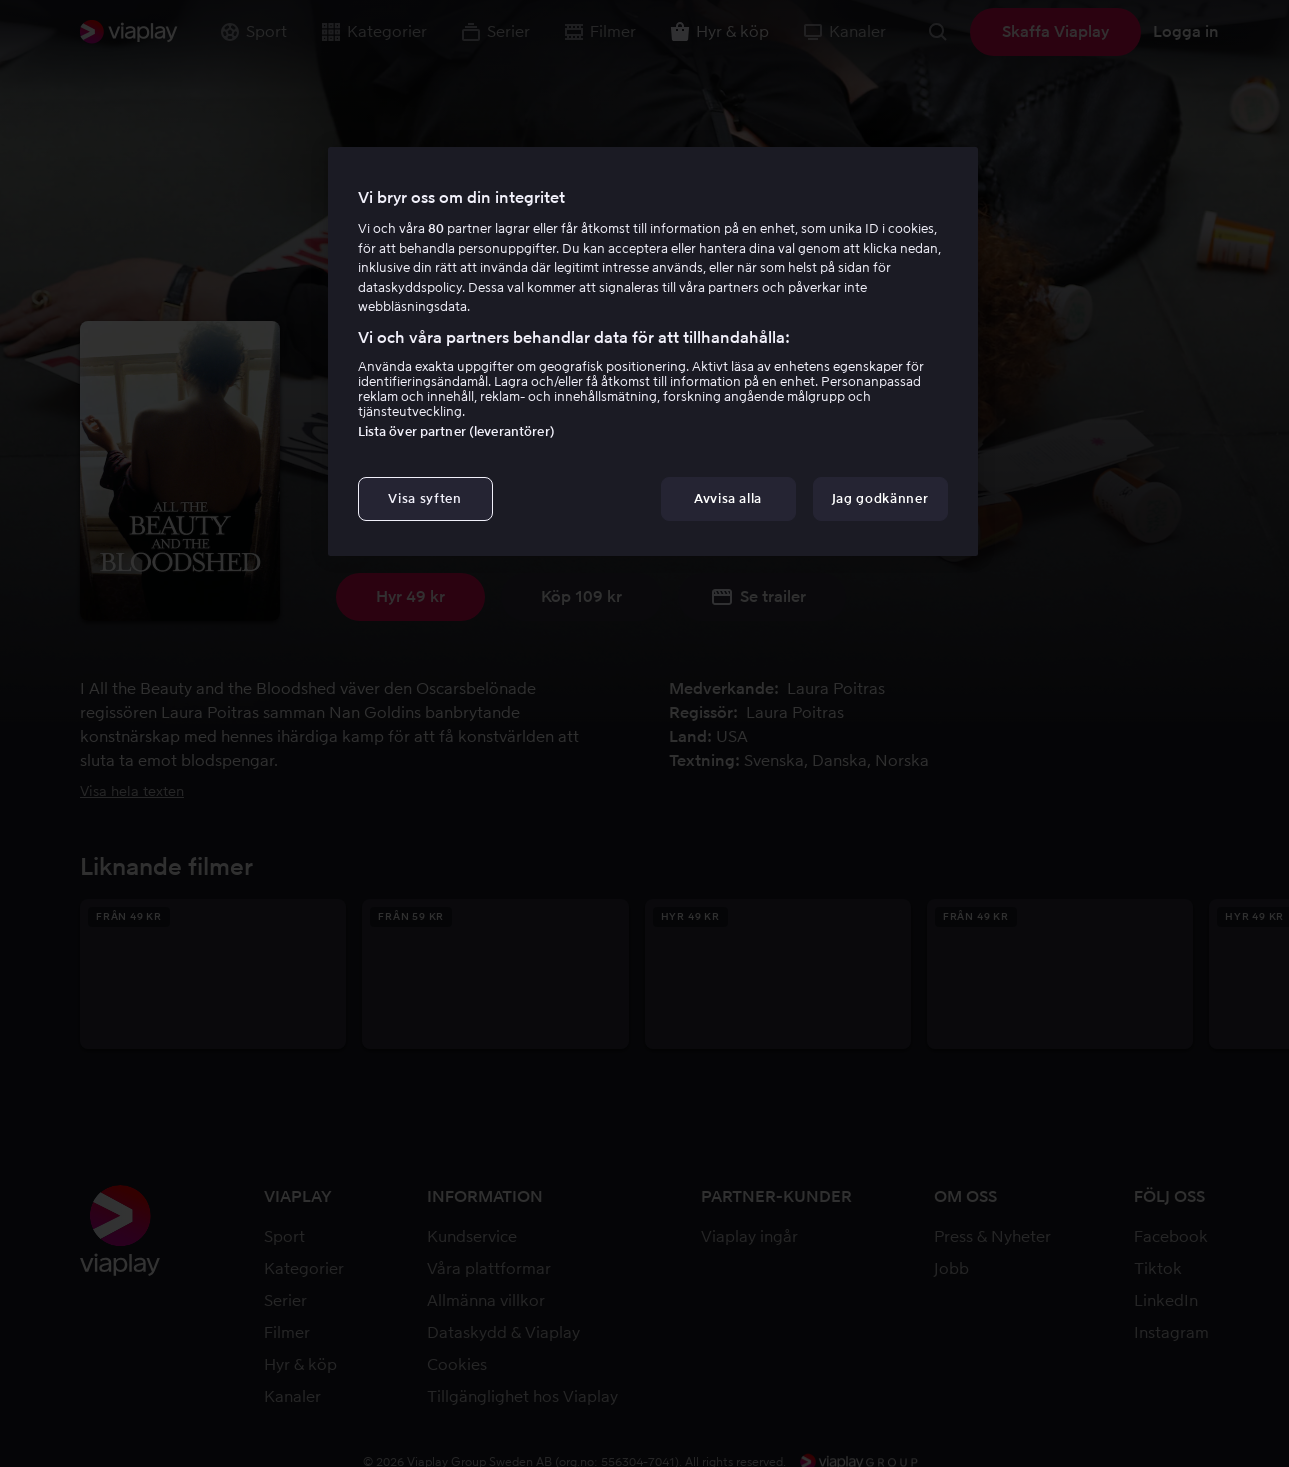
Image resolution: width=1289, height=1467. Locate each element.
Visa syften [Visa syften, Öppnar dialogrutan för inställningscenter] (424, 498)
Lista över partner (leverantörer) (456, 431)
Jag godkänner (880, 498)
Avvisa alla (728, 498)
